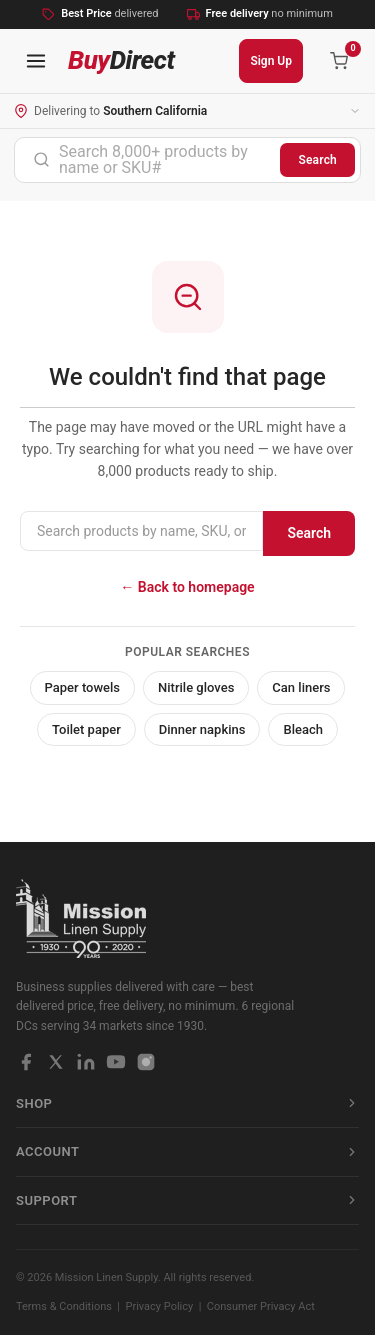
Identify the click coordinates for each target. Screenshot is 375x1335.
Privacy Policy (160, 1306)
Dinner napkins (202, 729)
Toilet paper (86, 729)
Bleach (303, 729)
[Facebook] (26, 1062)
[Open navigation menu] (36, 61)
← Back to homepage (187, 587)
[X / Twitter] (56, 1062)
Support (187, 1200)
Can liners (301, 687)
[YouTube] (116, 1062)
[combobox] (147, 160)
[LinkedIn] (86, 1062)
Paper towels (83, 687)
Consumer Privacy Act (261, 1306)
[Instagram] (146, 1062)
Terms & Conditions (64, 1306)
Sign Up (271, 61)
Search (317, 160)
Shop (187, 1103)
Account (187, 1151)
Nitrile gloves (196, 687)
